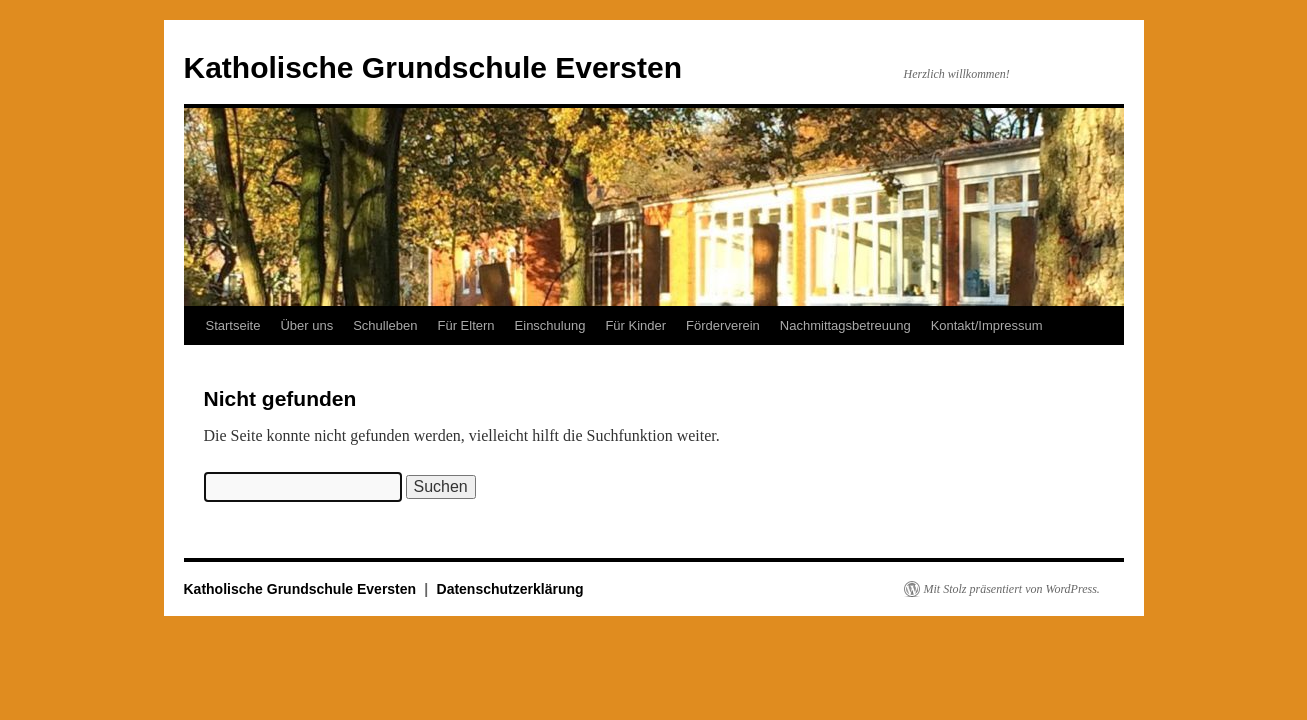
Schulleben (385, 325)
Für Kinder (635, 325)
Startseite (233, 325)
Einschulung (550, 325)
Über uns (306, 325)
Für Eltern (466, 325)
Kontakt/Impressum (987, 325)
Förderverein (723, 325)
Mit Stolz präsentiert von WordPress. (1012, 589)
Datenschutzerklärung (510, 589)
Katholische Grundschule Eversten (433, 67)
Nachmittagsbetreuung (845, 325)
